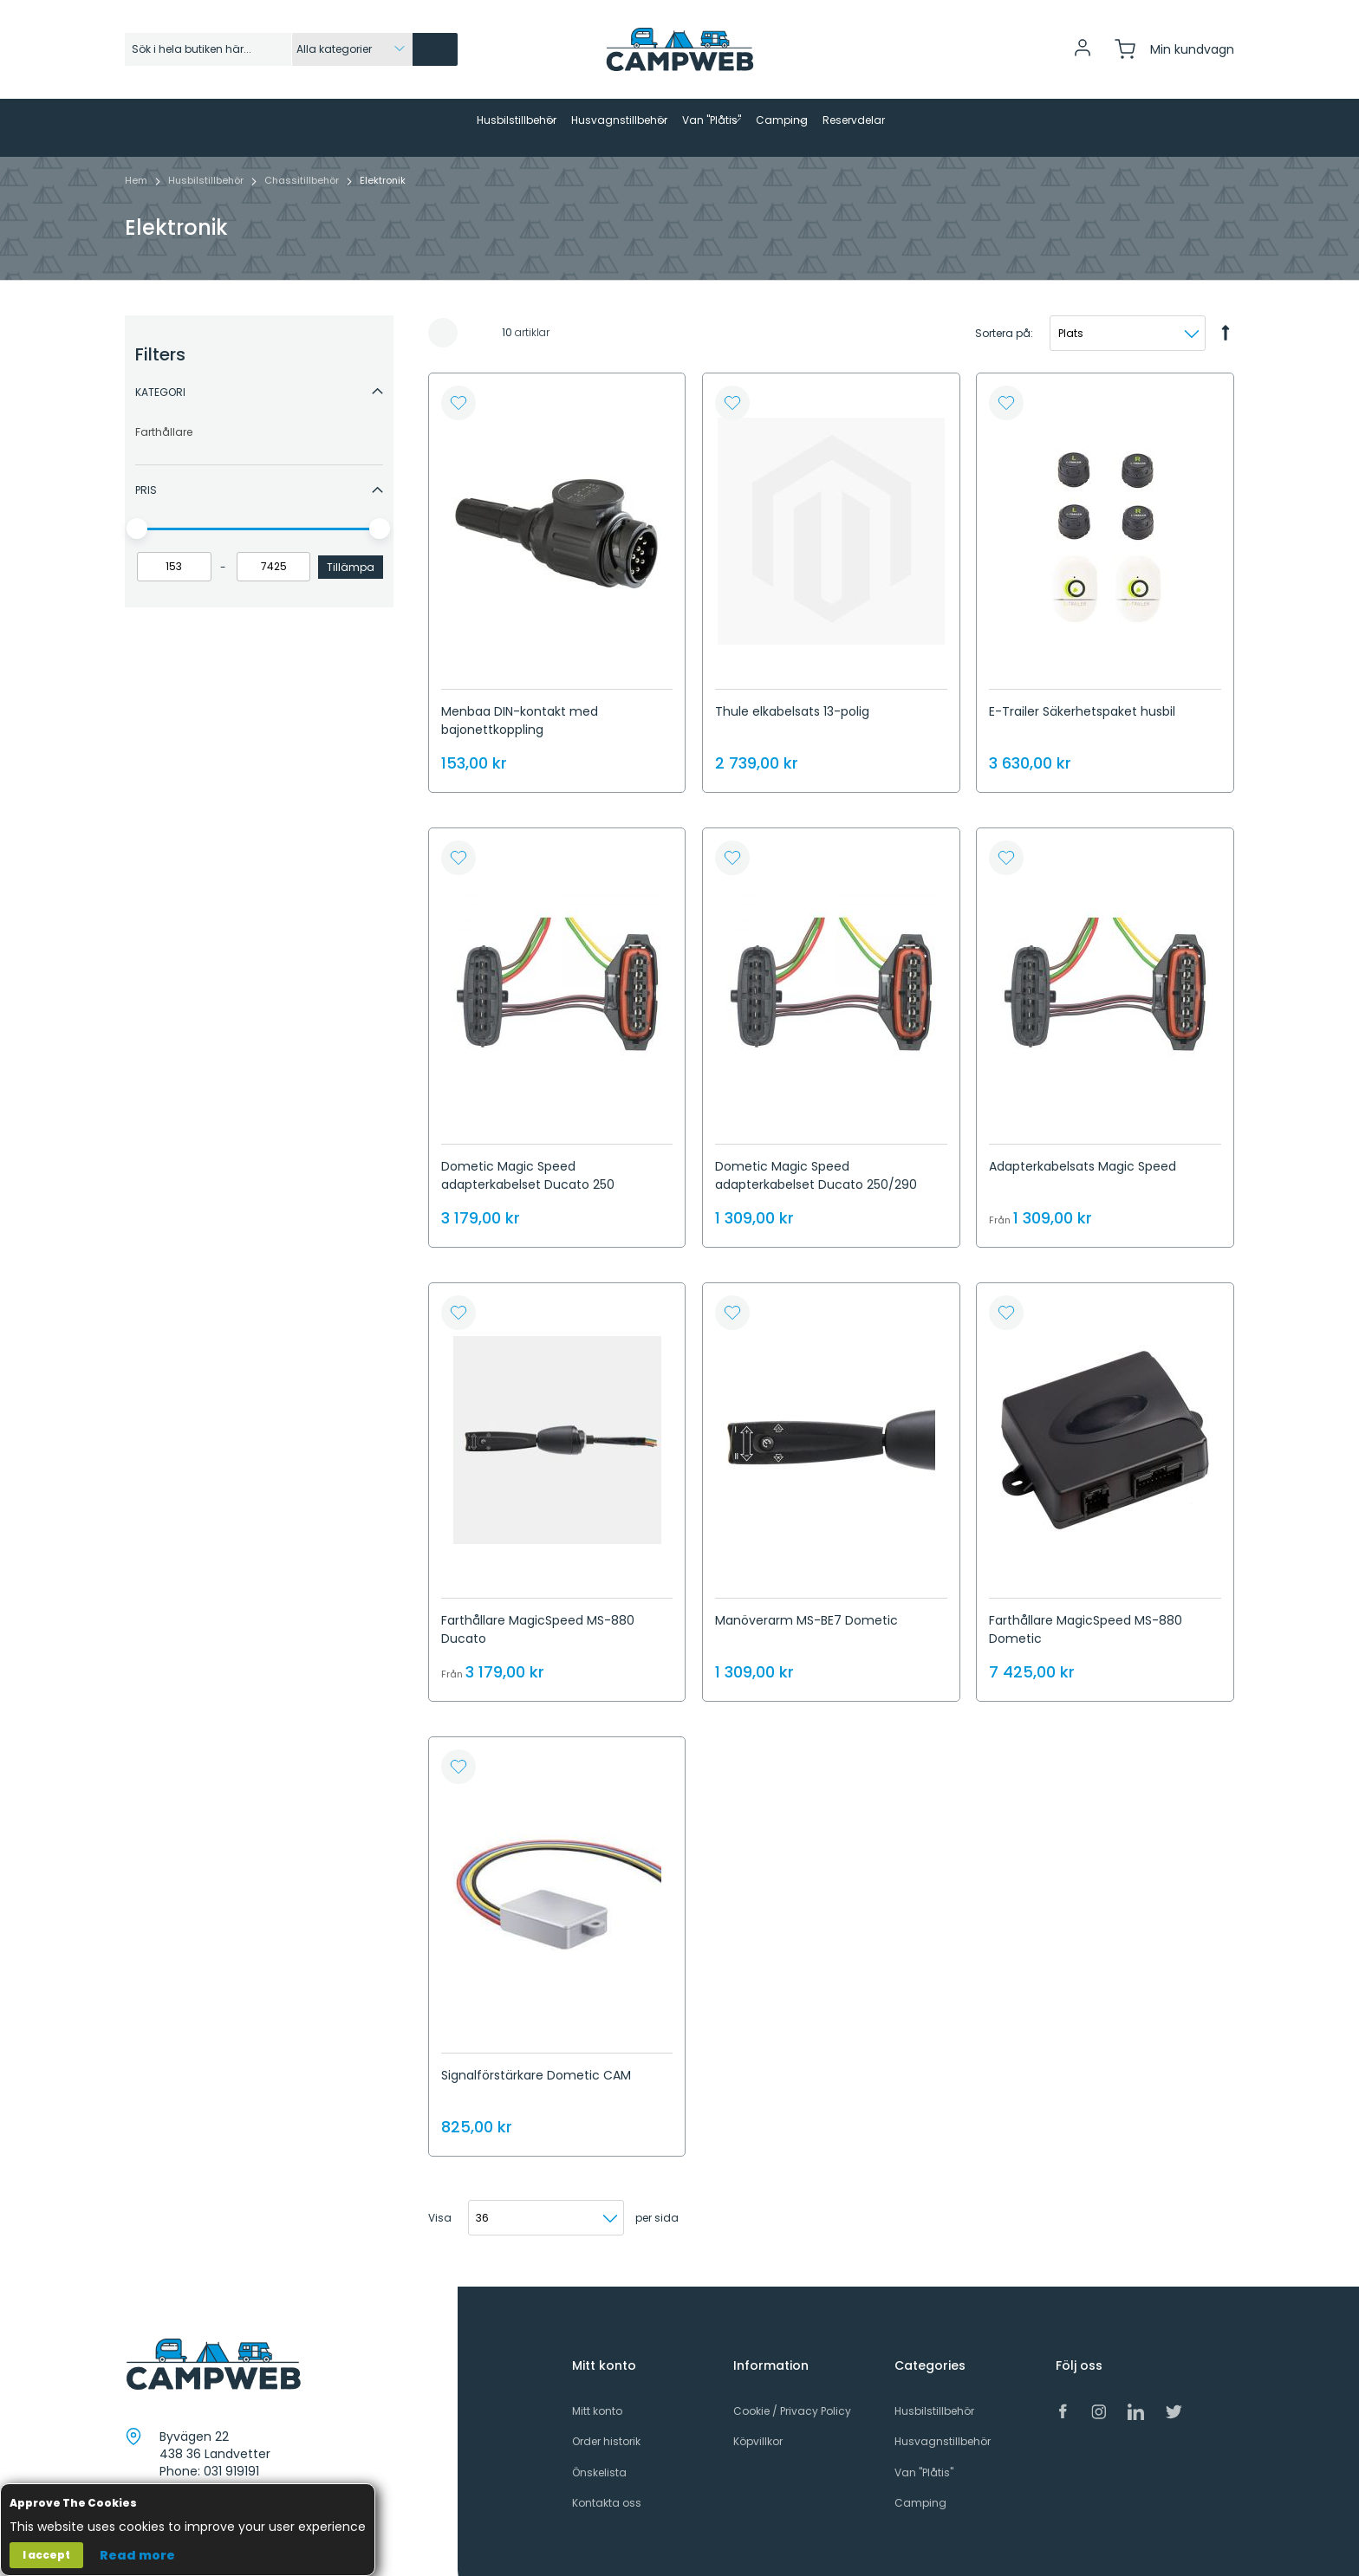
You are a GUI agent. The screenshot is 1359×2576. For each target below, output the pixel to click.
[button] (458, 389)
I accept (46, 2554)
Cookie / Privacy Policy (792, 2396)
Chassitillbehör (302, 165)
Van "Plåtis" (923, 2457)
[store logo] (679, 49)
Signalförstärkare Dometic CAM (536, 2060)
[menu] (679, 120)
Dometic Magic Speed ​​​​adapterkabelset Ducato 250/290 (816, 1160)
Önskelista (599, 2457)
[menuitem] (379, 120)
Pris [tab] (146, 475)
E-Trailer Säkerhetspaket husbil (1082, 696)
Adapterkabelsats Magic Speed (1082, 1151)
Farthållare (163, 417)
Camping (920, 2488)
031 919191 (231, 2457)
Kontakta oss (606, 2488)
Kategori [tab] (160, 377)
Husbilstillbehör (207, 165)
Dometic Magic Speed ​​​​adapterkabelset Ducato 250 (527, 1160)
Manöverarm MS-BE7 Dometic (806, 1605)
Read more (137, 2555)
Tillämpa (350, 552)
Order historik (606, 2427)
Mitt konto (597, 2396)
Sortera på (1003, 318)
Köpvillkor (758, 2427)
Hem (137, 165)
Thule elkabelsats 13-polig (792, 696)
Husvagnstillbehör (942, 2427)
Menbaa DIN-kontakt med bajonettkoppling (519, 705)
